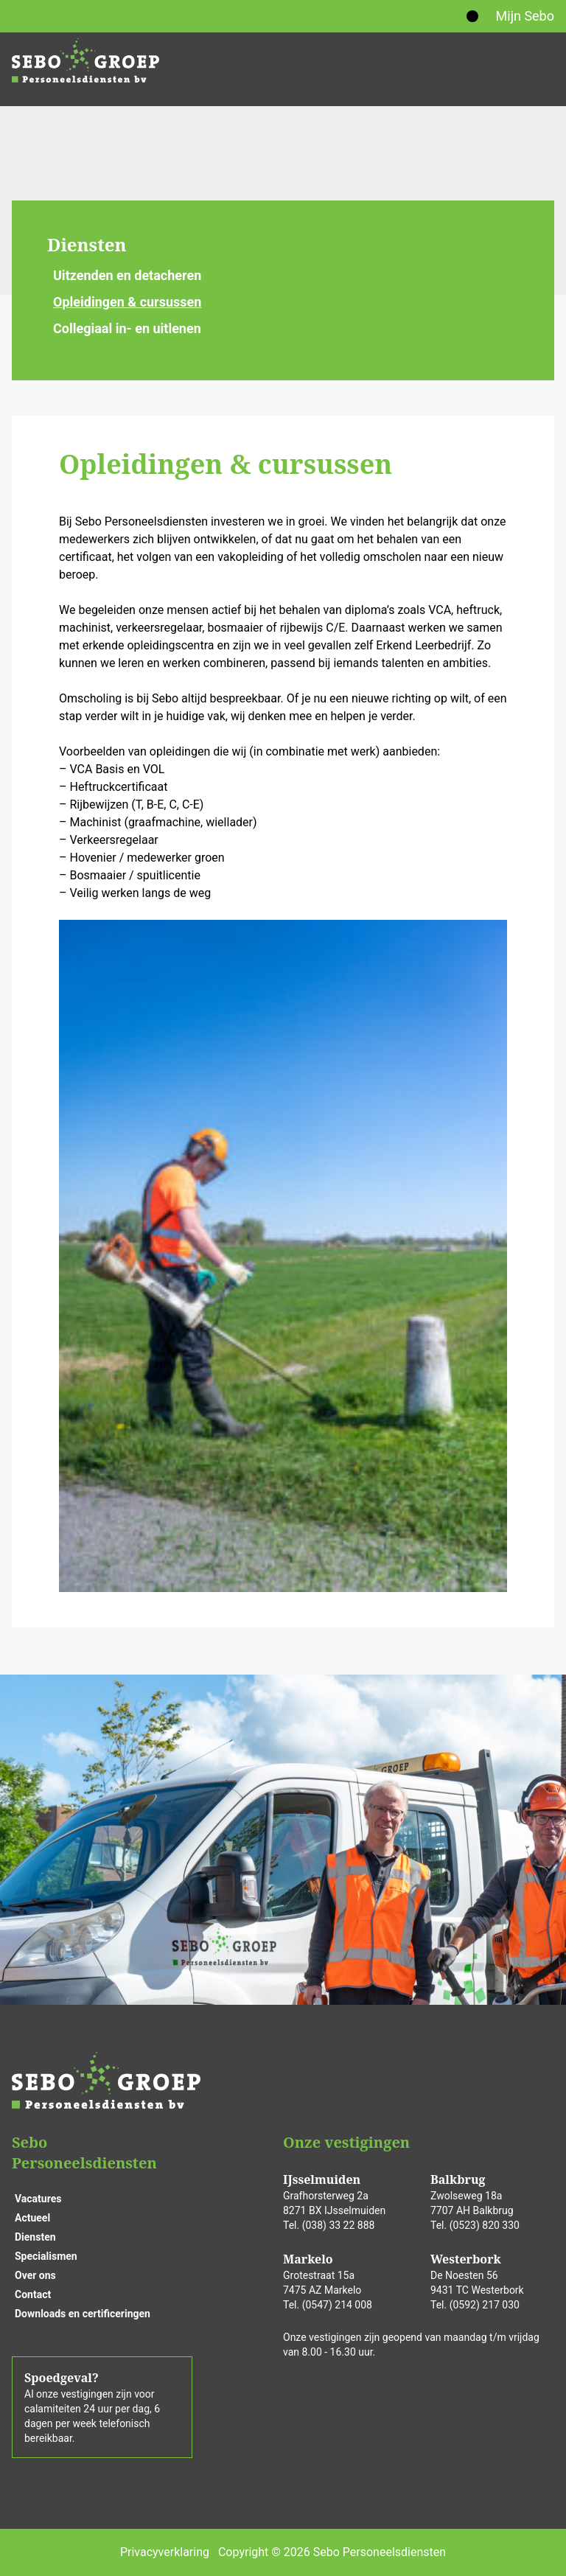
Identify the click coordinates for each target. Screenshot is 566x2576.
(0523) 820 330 (485, 2225)
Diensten (87, 244)
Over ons (35, 2275)
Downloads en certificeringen (82, 2314)
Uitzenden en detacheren (127, 275)
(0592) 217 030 (485, 2305)
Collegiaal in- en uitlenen (127, 328)
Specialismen (46, 2256)
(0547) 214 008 (337, 2305)
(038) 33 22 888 (338, 2225)
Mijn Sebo (525, 16)
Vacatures (38, 2199)
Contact (33, 2294)
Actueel (32, 2218)
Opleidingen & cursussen (127, 302)
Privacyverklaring (164, 2552)
